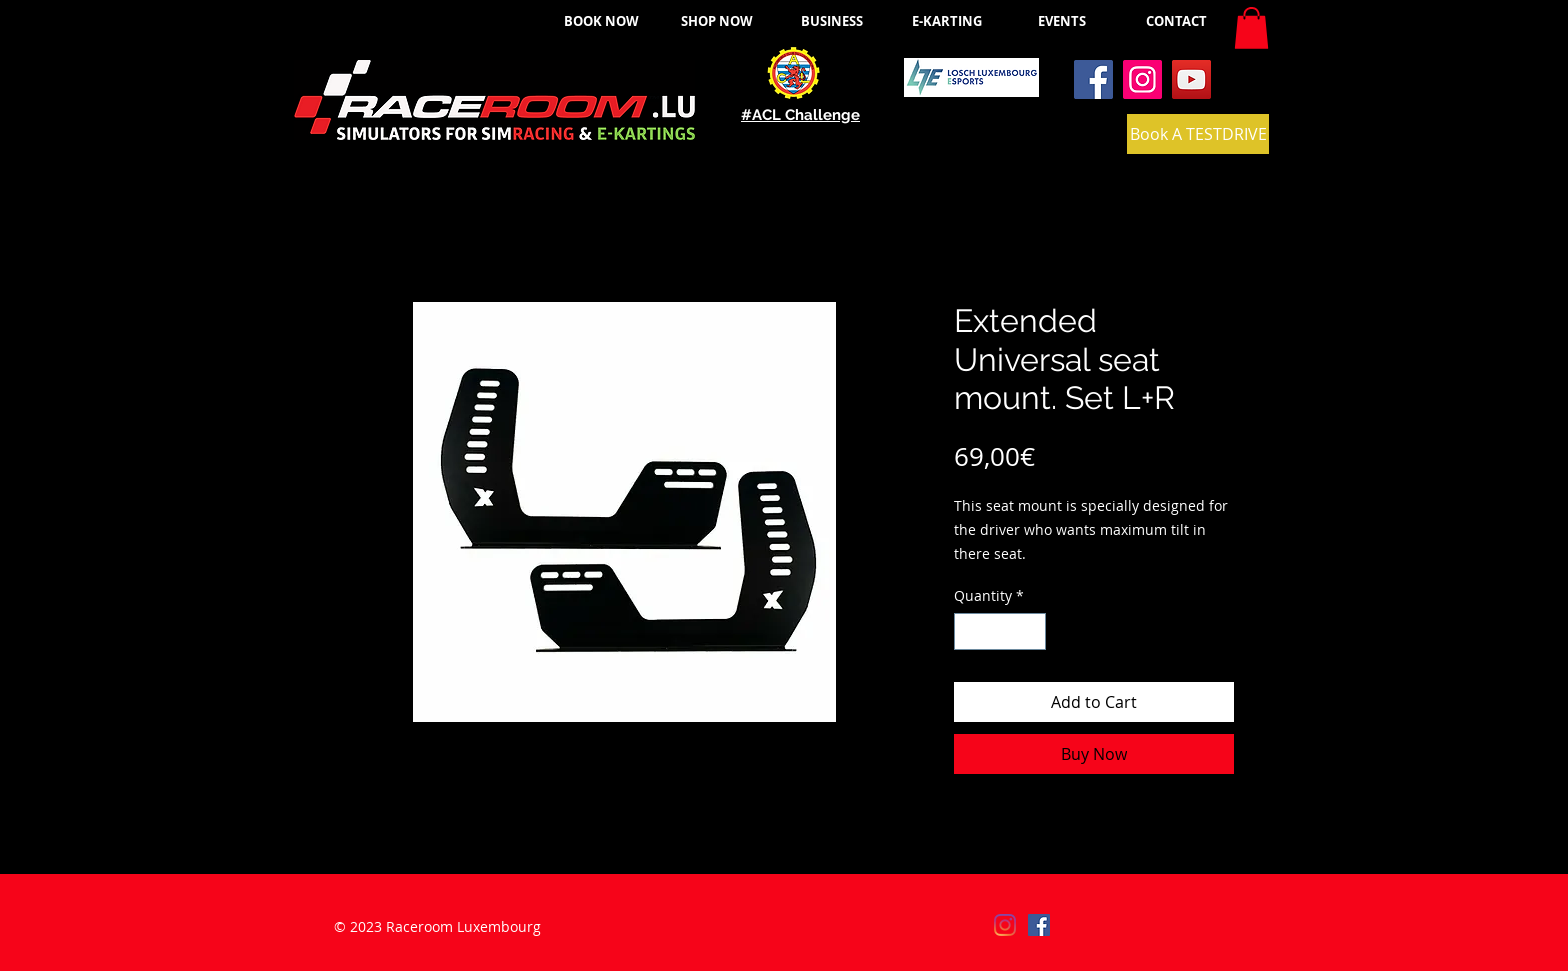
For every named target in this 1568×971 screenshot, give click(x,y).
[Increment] (1030, 631)
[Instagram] (1142, 79)
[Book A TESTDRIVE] (1198, 134)
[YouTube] (1191, 79)
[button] (1251, 28)
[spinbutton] (1000, 631)
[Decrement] (969, 631)
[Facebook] (1093, 79)
